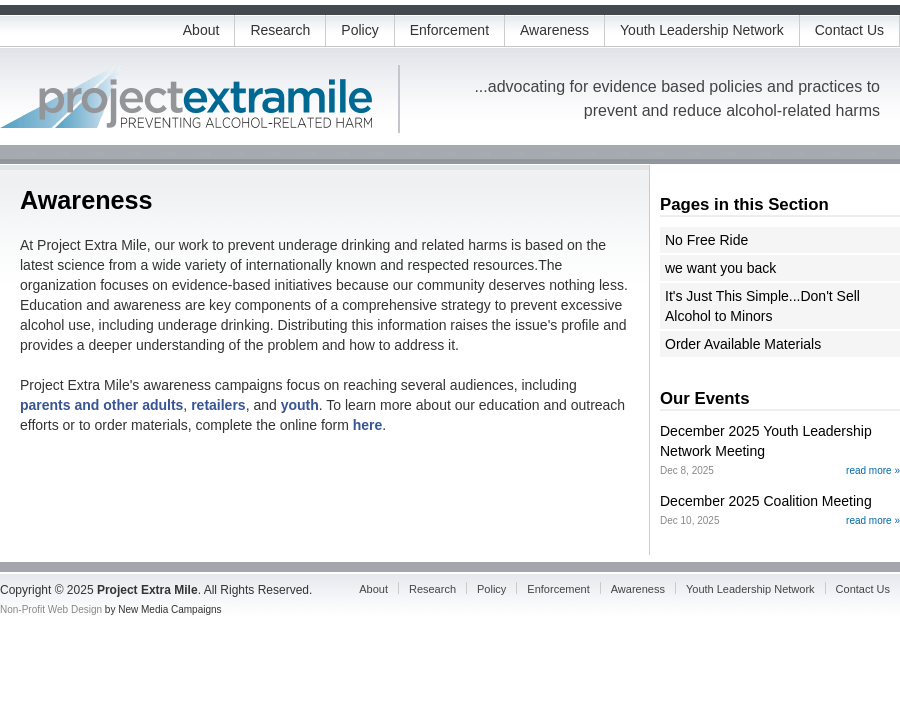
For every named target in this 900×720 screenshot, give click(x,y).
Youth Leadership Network (702, 30)
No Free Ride (706, 240)
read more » (873, 470)
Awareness (554, 30)
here (368, 425)
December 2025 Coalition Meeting (766, 501)
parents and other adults (101, 405)
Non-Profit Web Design (51, 609)
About (201, 30)
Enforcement (449, 30)
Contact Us (849, 30)
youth (300, 405)
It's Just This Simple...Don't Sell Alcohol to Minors (762, 306)
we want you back (720, 268)
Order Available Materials (743, 344)
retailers (218, 405)
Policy (359, 30)
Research (280, 30)
